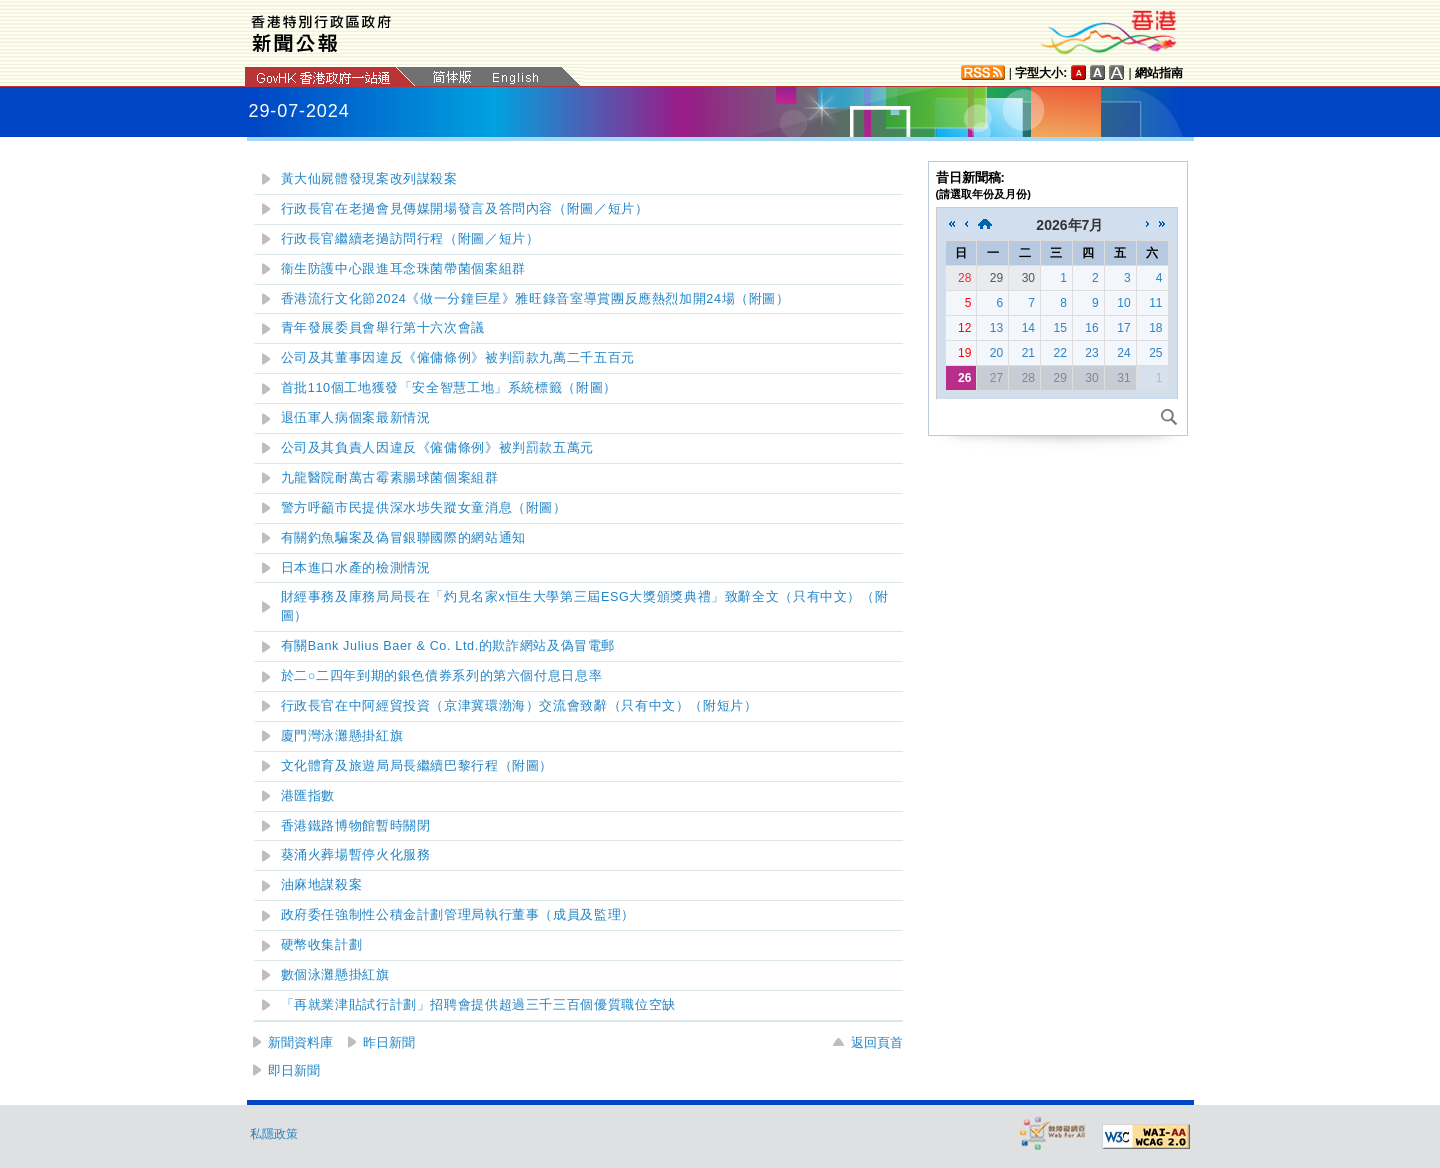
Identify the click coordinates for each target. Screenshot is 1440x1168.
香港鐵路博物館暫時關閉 (356, 826)
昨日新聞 (389, 1042)
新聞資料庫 (300, 1042)
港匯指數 (308, 796)
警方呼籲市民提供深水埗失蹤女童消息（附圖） (424, 508)
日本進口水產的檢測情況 (356, 568)
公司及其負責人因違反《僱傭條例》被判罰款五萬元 (438, 448)
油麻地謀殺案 (322, 885)
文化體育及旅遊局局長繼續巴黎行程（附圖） (417, 766)
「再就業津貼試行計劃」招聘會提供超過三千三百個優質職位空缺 (478, 1005)
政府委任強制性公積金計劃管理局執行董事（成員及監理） (458, 915)
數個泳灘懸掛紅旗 (335, 975)
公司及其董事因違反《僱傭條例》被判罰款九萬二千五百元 (458, 358)
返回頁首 (877, 1042)
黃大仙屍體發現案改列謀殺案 (369, 179)
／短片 (465, 209)
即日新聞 (294, 1070)
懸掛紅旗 (342, 736)
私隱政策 (274, 1134)
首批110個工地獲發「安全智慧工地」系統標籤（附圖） (449, 388)
